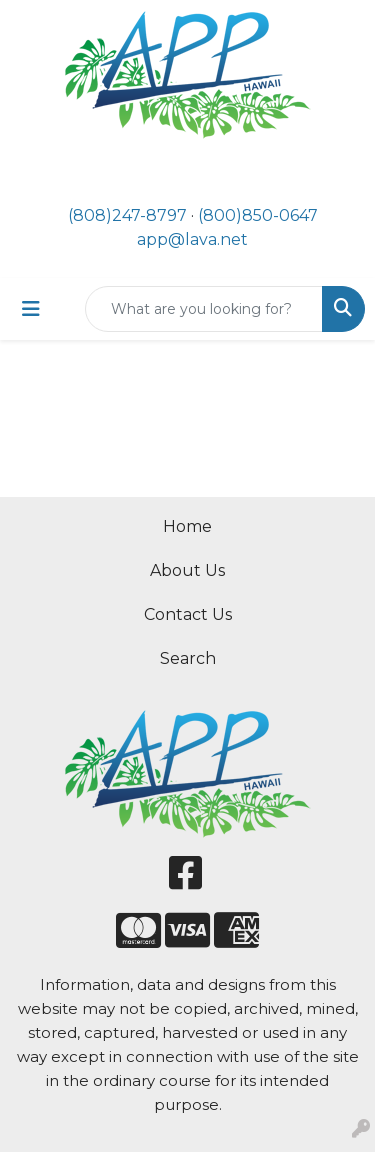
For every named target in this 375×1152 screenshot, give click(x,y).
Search (188, 658)
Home (187, 526)
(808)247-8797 (127, 215)
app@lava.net (192, 239)
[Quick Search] (204, 309)
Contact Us (188, 614)
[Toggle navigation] (31, 309)
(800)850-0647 (258, 215)
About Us (187, 570)
